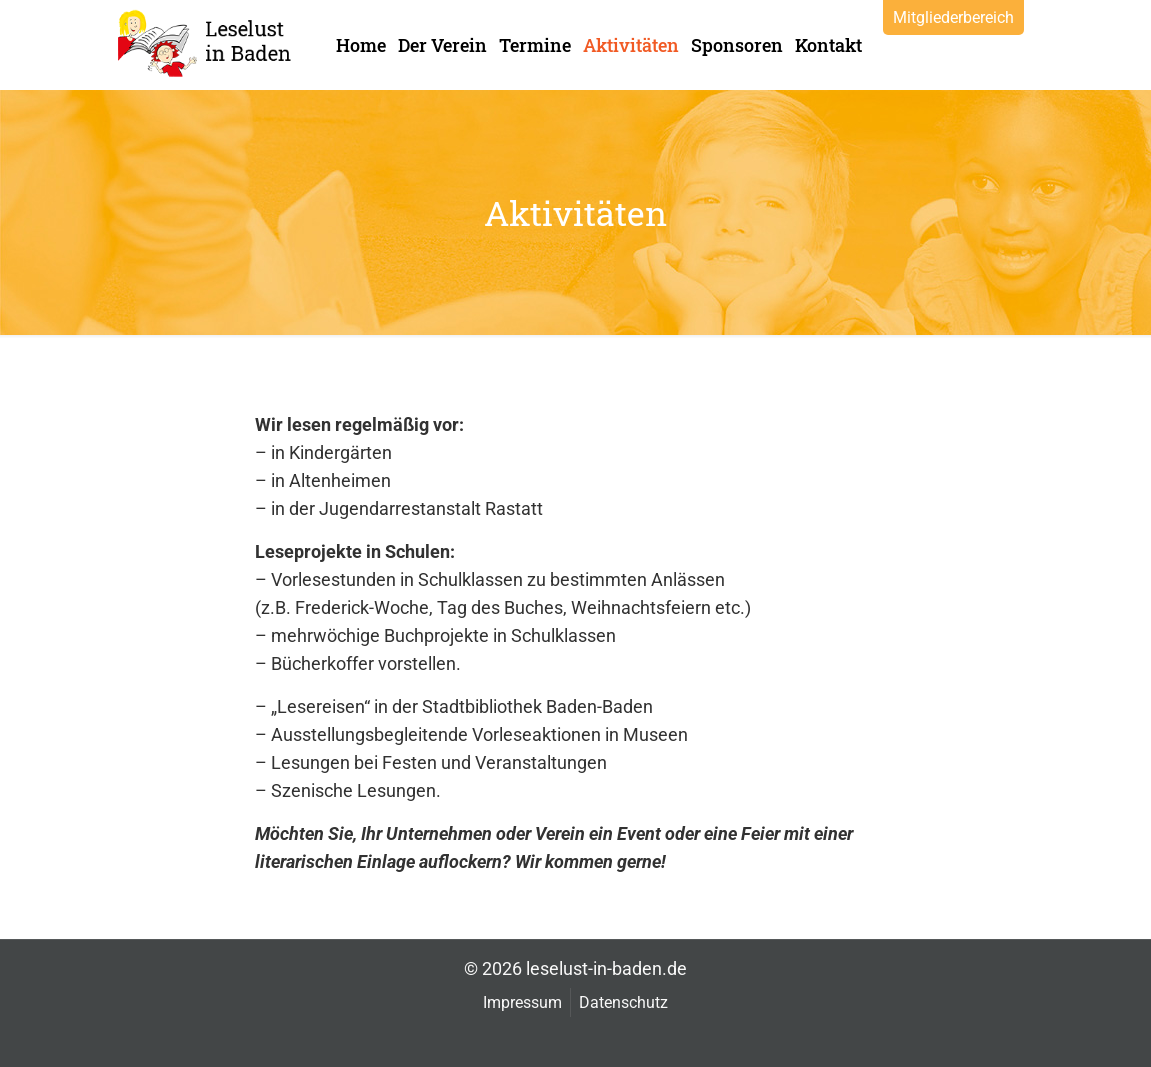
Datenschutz (623, 1002)
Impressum (522, 1002)
